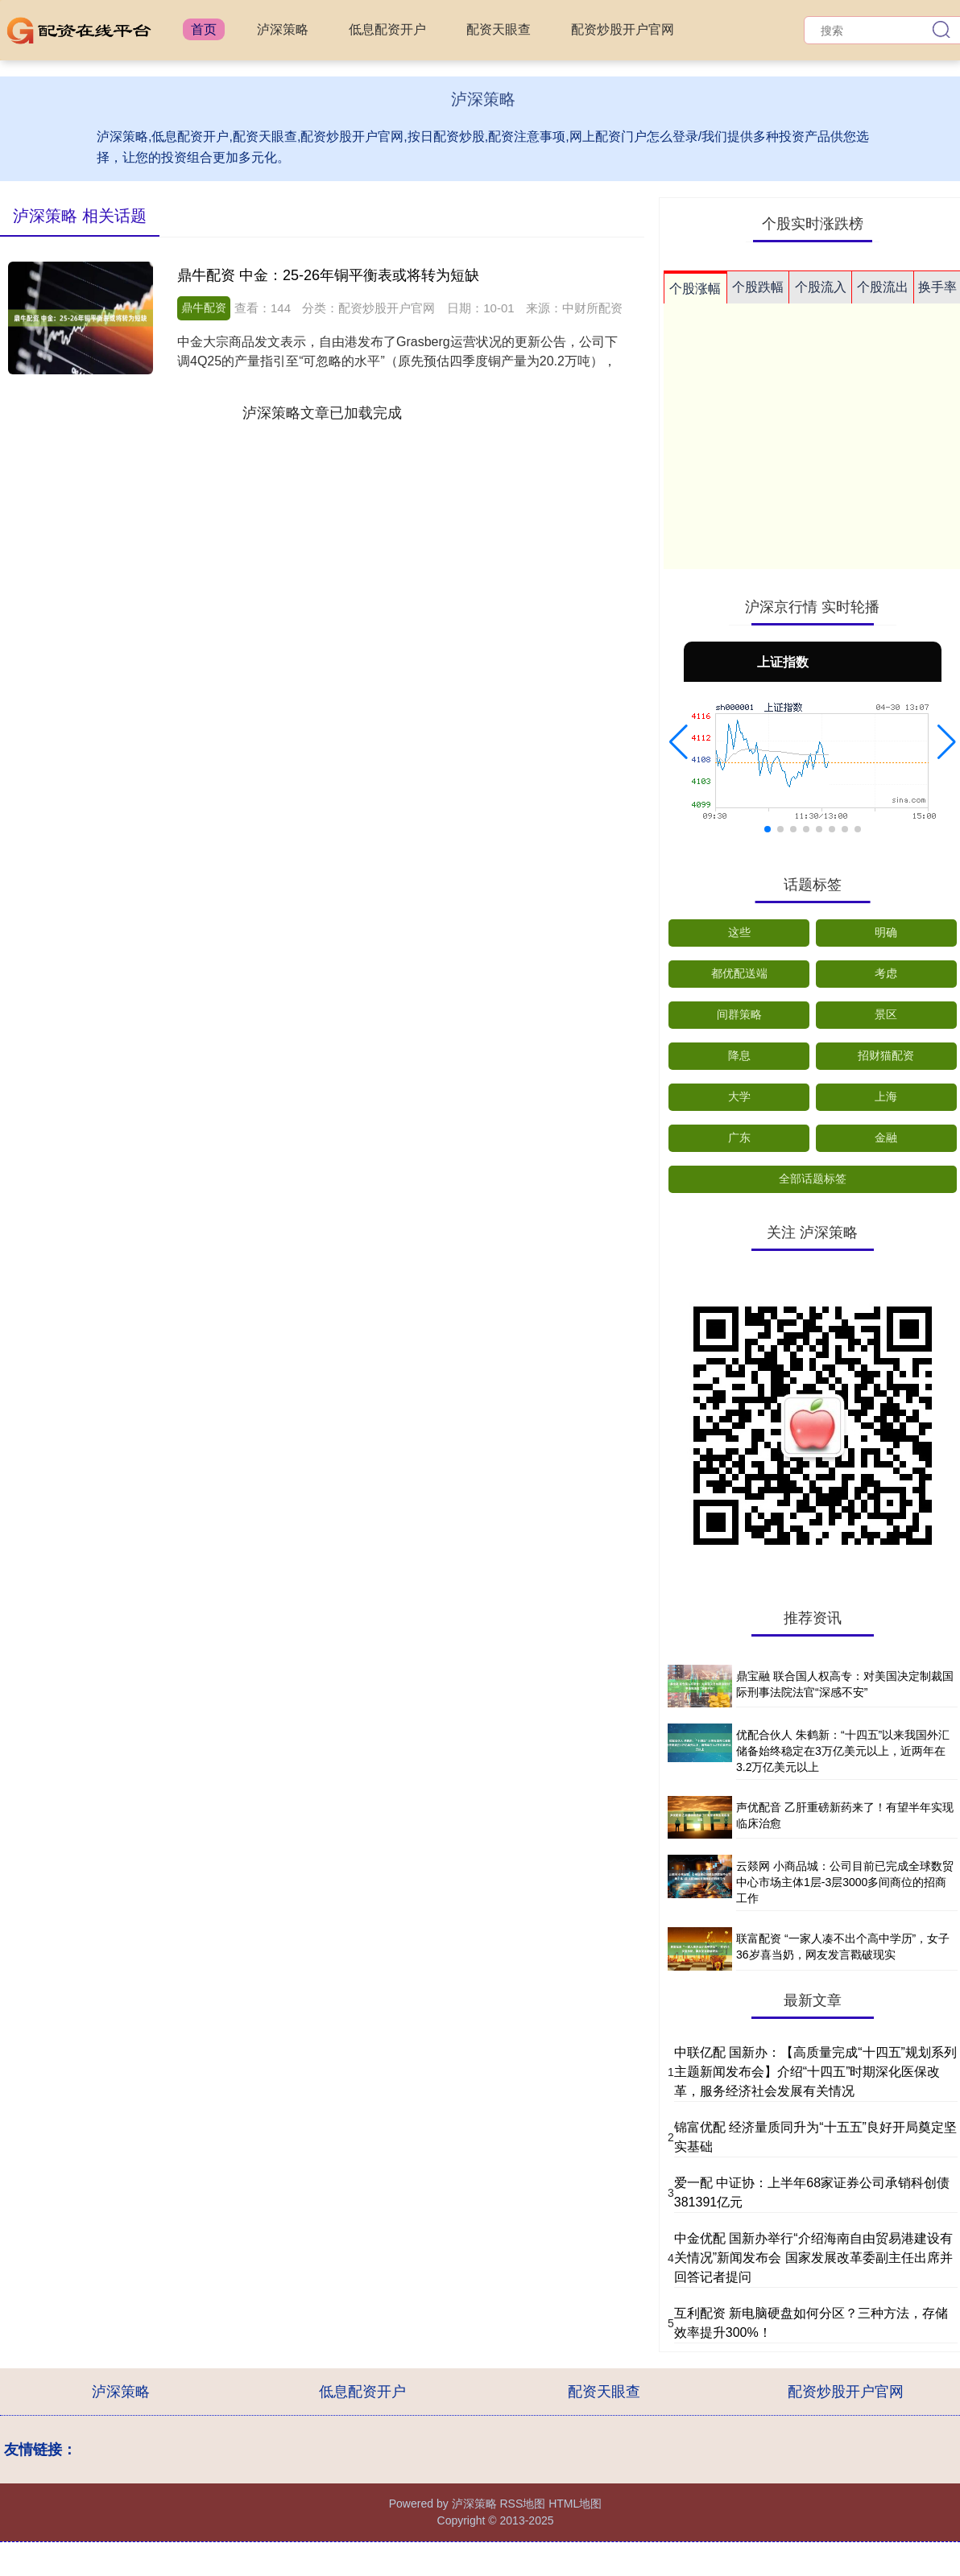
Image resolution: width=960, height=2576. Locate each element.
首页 (204, 29)
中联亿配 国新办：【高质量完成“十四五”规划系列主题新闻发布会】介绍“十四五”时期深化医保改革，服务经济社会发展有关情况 (815, 2072)
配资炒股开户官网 (622, 29)
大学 (739, 1096)
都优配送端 (739, 973)
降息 (739, 1055)
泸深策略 (282, 29)
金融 (886, 1137)
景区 (886, 1014)
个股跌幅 (758, 287)
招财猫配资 (886, 1055)
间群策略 (739, 1014)
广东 (739, 1137)
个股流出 (882, 287)
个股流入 (820, 287)
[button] (678, 742)
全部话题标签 (812, 1178)
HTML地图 (575, 2503)
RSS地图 (522, 2503)
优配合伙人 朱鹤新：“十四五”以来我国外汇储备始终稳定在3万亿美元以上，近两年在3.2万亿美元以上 (843, 1750)
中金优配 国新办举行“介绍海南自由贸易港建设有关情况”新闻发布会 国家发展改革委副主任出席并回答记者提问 (813, 2257)
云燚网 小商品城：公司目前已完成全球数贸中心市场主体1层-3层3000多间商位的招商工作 (845, 1882)
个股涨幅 (695, 288)
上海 (886, 1096)
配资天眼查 (498, 29)
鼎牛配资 (203, 307)
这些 (739, 932)
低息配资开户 (387, 29)
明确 (886, 932)
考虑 (886, 973)
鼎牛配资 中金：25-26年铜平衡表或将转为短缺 (328, 275)
